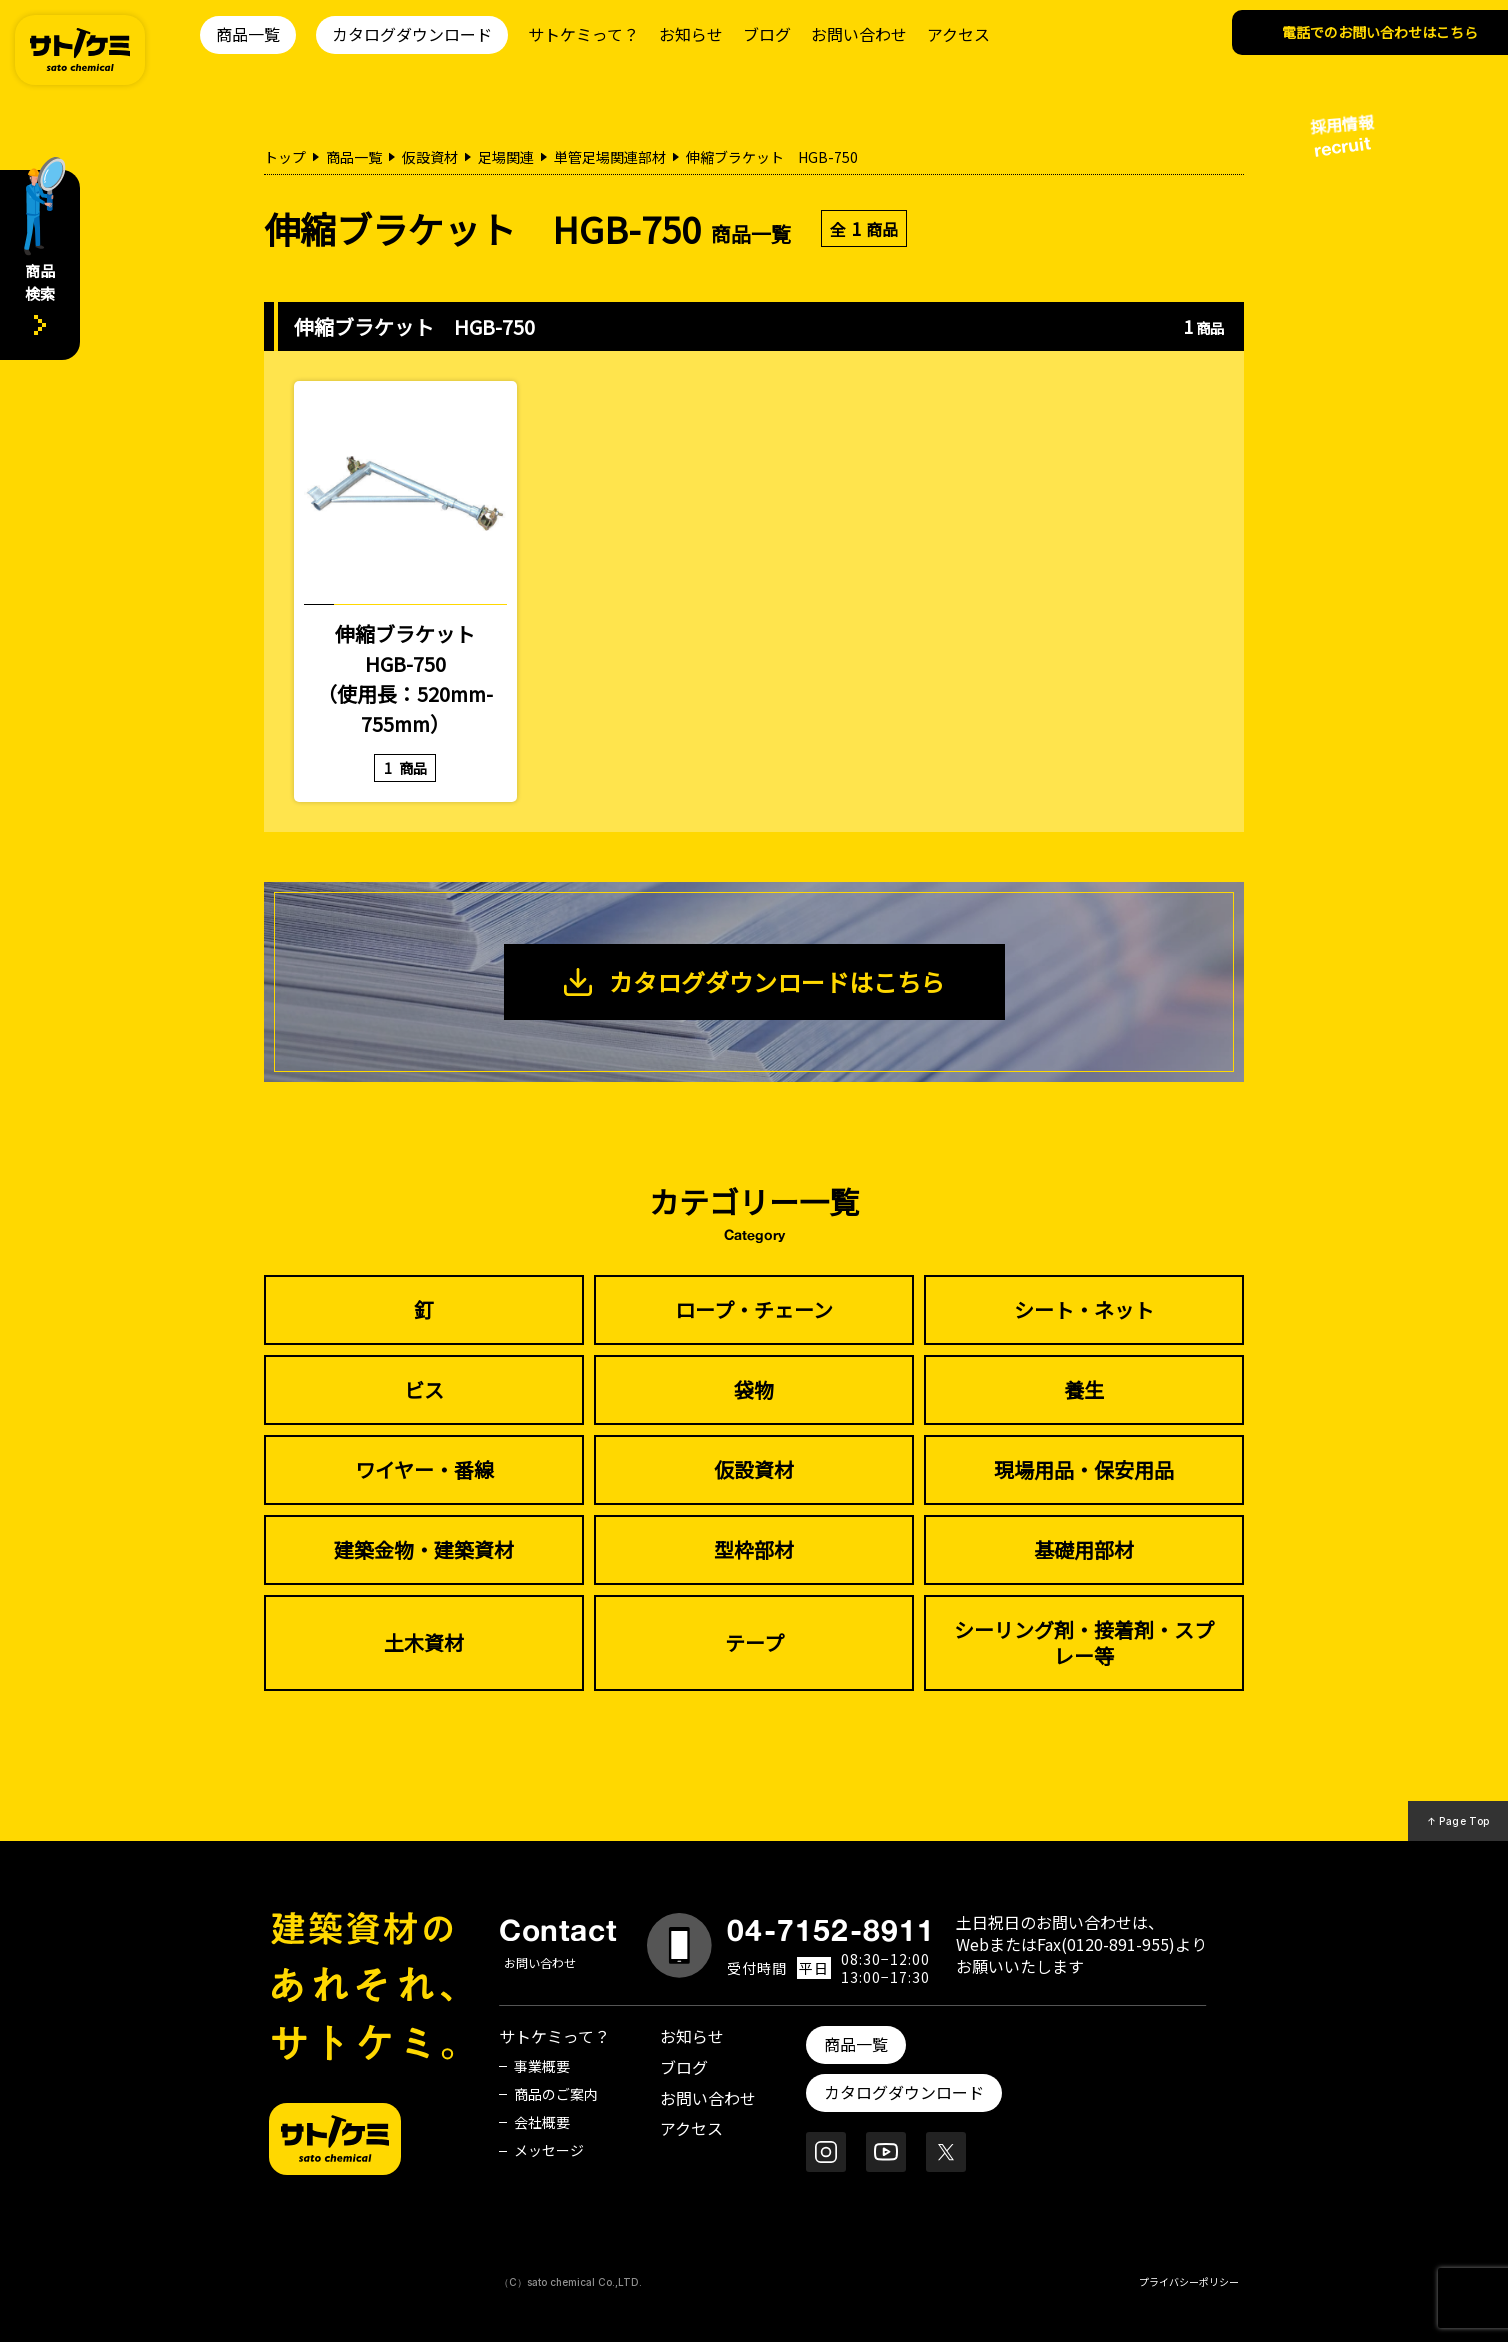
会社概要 (542, 2122)
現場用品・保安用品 (1084, 1469)
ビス (424, 1389)
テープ (754, 1642)
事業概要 (542, 2066)
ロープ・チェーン (754, 1309)
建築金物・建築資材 (424, 1549)
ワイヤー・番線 (424, 1469)
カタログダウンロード (412, 34)
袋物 (754, 1389)
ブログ (767, 34)
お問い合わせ (859, 34)
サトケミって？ (583, 34)
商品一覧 (248, 34)
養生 (1084, 1389)
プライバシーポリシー (1189, 2281)
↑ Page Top (1458, 1821)
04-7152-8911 (831, 1930)
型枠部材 (754, 1549)
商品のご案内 (556, 2094)
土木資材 (424, 1642)
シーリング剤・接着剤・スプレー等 (1084, 1642)
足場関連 (506, 157)
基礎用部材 (1084, 1549)
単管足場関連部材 (610, 157)
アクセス (958, 34)
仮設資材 (430, 157)
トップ (285, 157)
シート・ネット (1084, 1309)
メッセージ (549, 2150)
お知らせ (691, 34)
